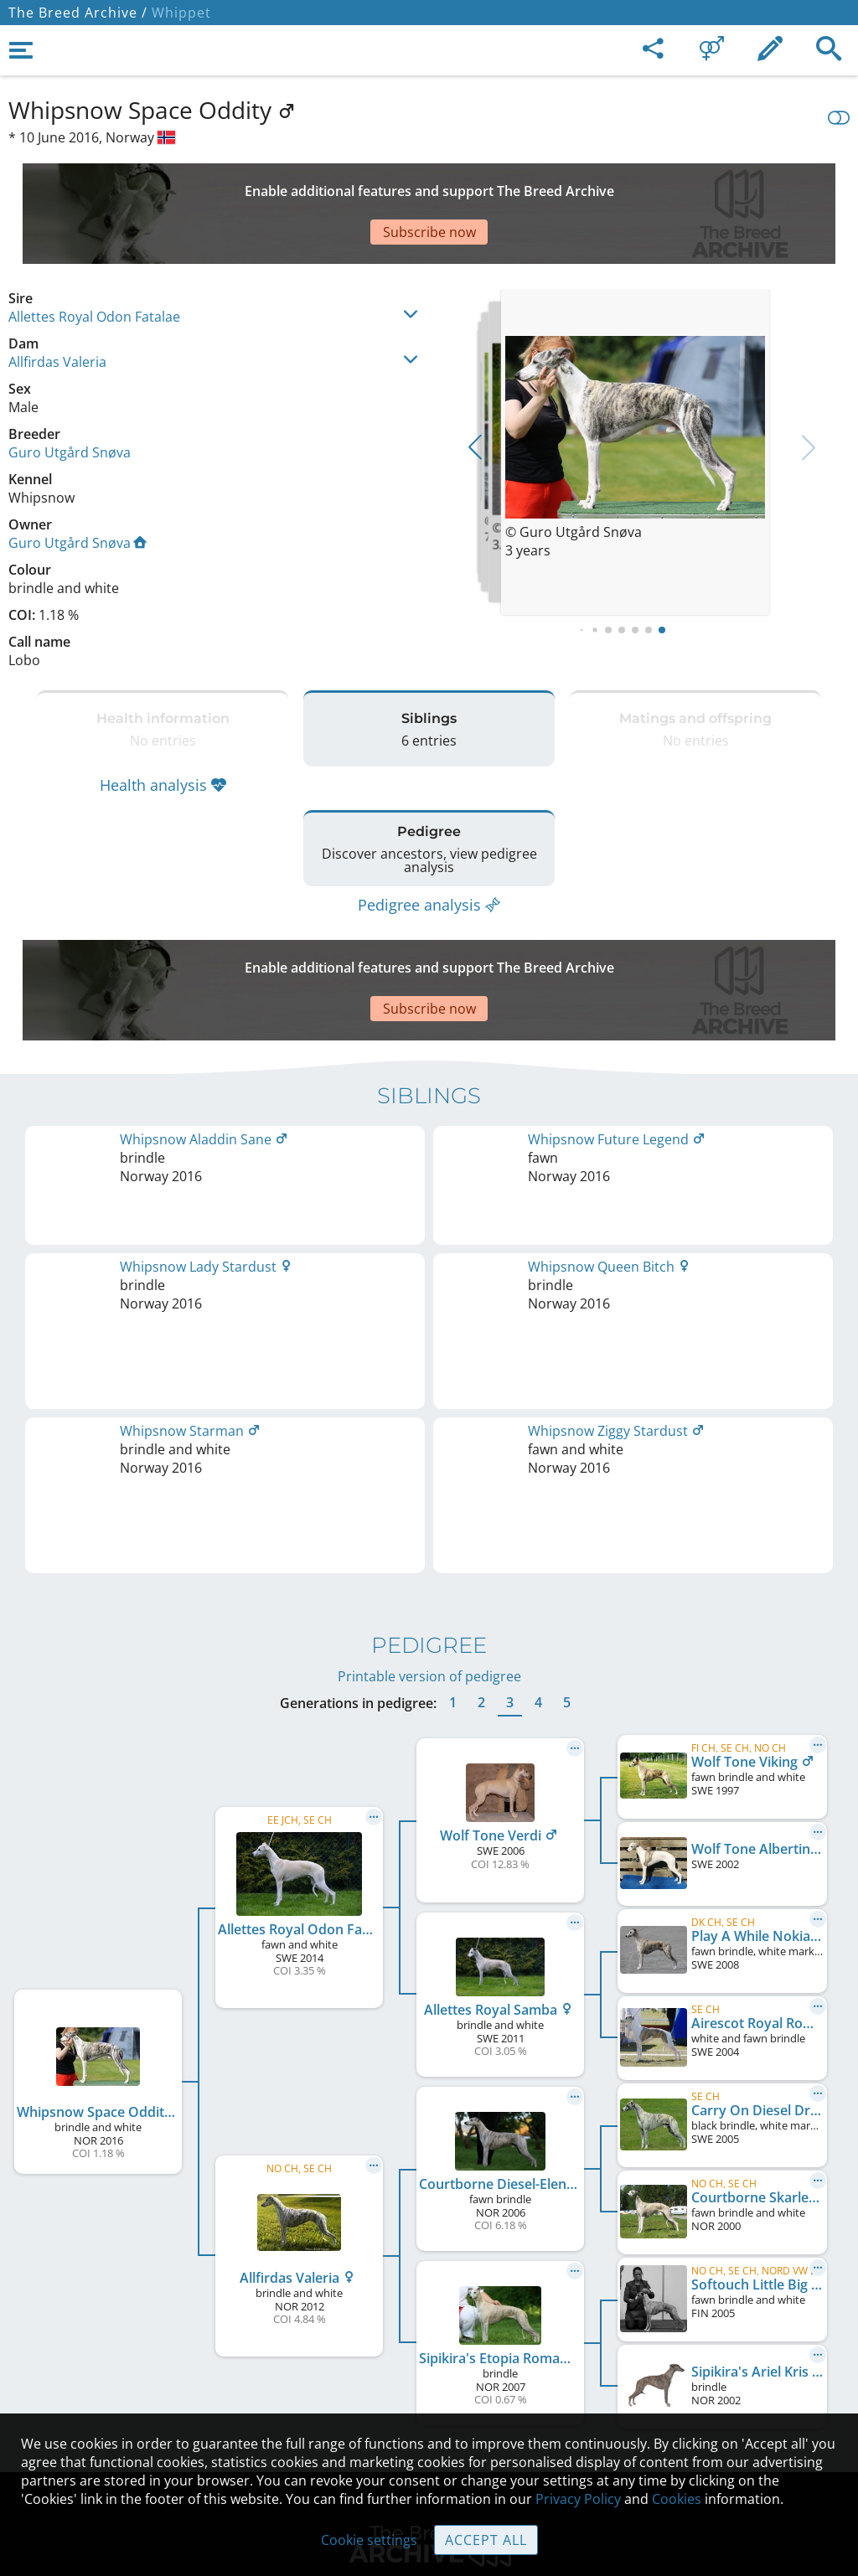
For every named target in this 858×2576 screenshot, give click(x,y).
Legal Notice (429, 2258)
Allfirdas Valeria (57, 303)
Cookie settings (369, 2540)
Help (429, 2329)
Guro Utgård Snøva (69, 394)
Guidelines (429, 2364)
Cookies (429, 2399)
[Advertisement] (414, 184)
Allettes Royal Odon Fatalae (94, 258)
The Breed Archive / (77, 12)
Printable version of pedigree (429, 1301)
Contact (429, 2293)
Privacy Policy (578, 2499)
